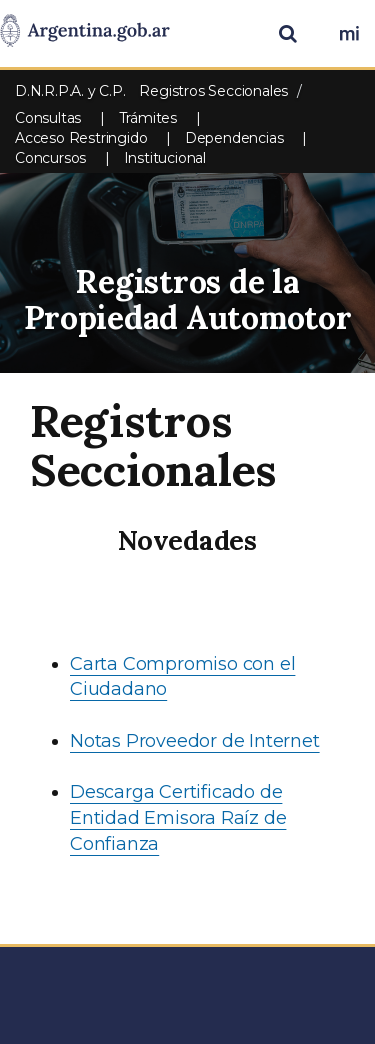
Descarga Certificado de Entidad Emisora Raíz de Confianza (178, 817)
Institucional (165, 158)
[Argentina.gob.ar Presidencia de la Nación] (85, 32)
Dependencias (234, 138)
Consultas (48, 118)
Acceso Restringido (81, 138)
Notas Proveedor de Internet (195, 741)
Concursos (50, 158)
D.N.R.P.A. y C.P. (72, 91)
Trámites (148, 118)
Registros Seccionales (213, 91)
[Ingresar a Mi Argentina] (349, 35)
